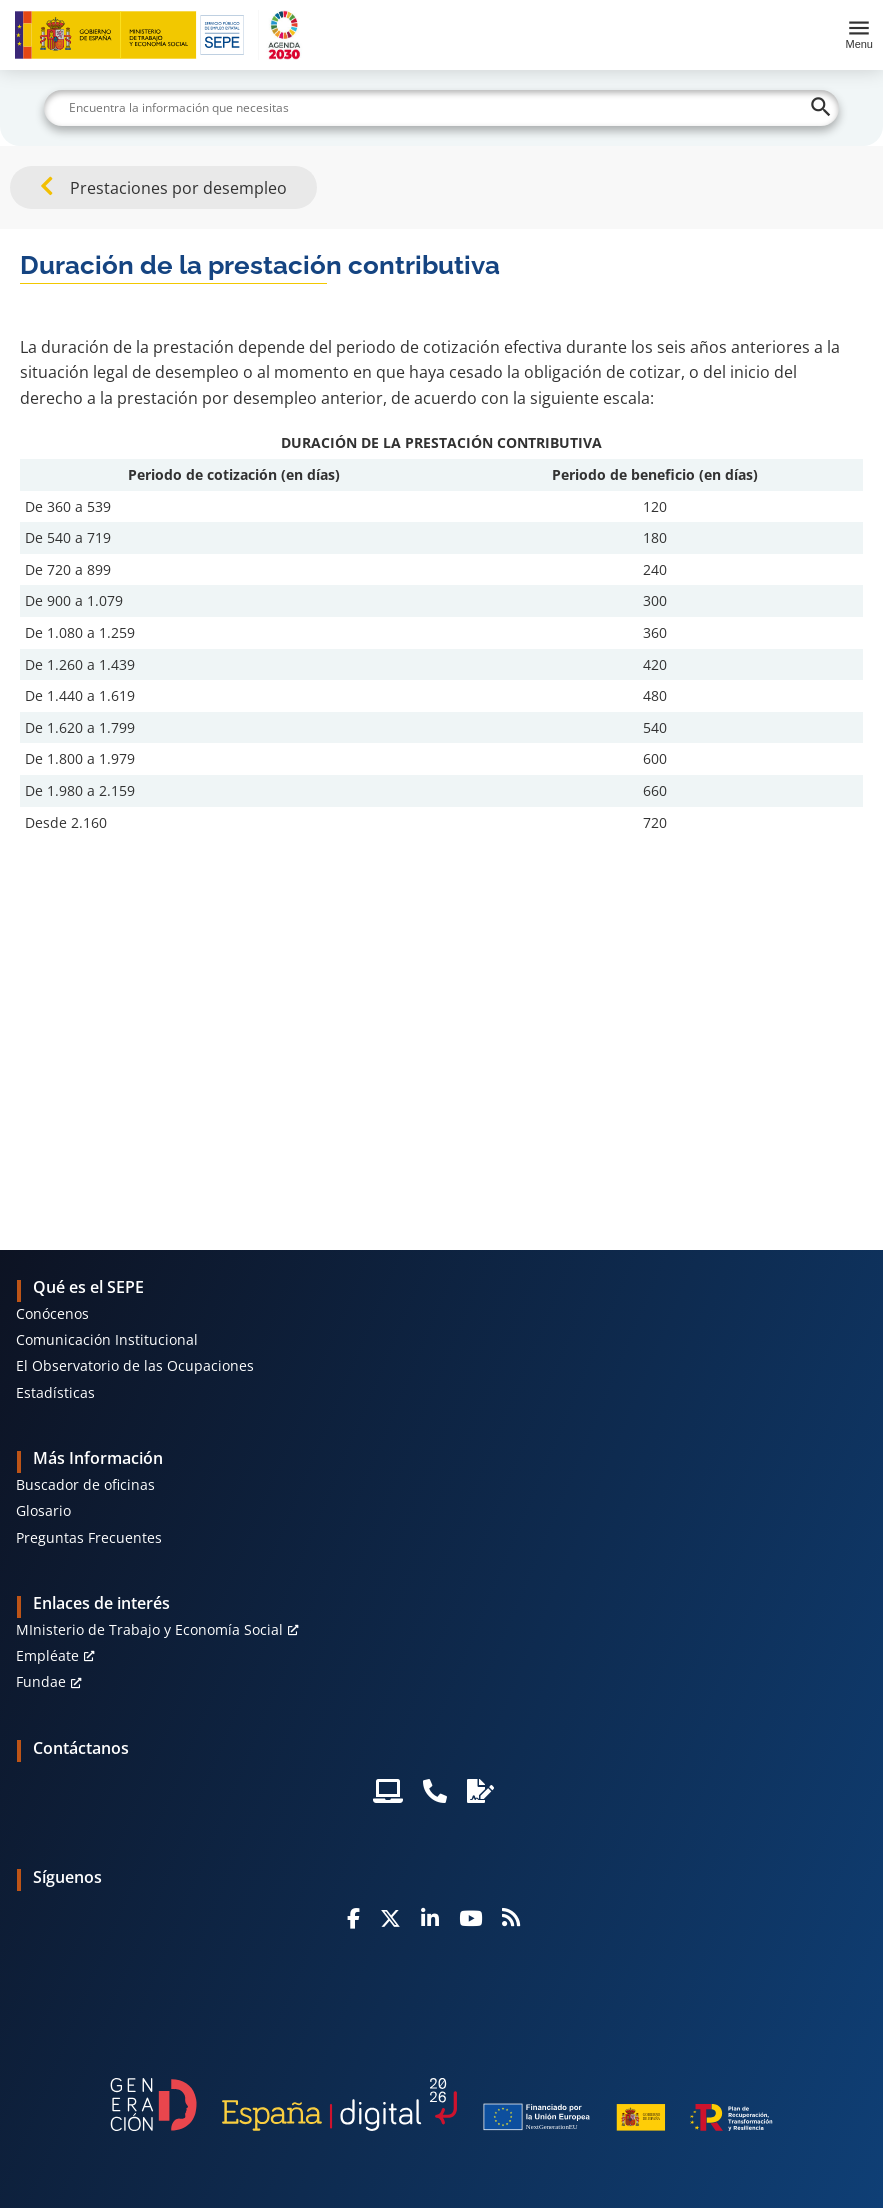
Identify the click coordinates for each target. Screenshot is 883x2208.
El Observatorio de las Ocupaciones (135, 1365)
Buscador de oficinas (85, 1484)
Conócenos (52, 1313)
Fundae (41, 1681)
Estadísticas (55, 1392)
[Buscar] (441, 108)
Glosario (43, 1510)
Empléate (47, 1655)
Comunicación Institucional (107, 1339)
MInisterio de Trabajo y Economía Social (149, 1629)
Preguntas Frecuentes (89, 1537)
